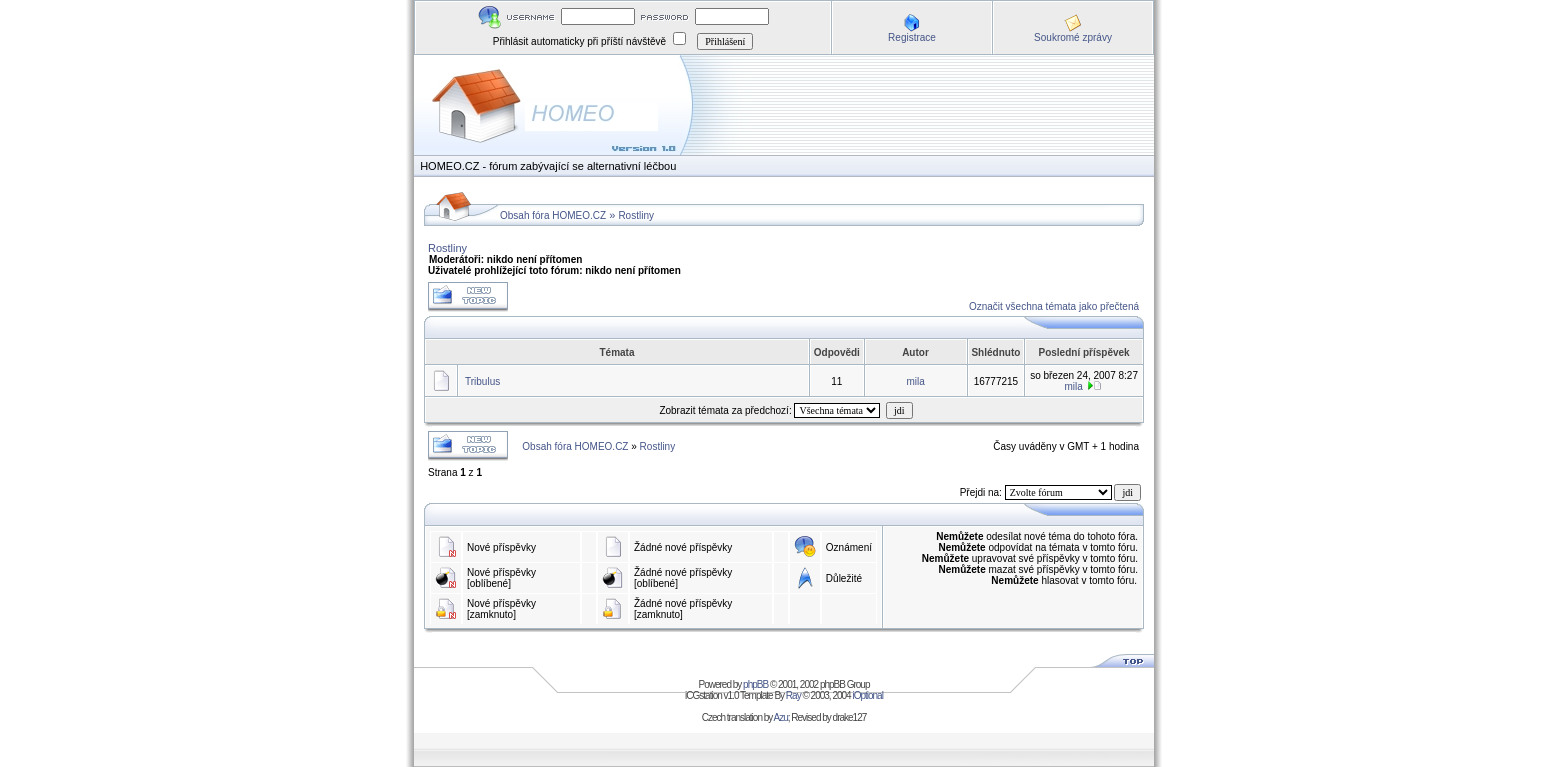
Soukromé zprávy (1073, 37)
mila (916, 381)
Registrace (912, 37)
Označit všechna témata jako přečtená (1054, 306)
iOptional (867, 695)
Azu (781, 717)
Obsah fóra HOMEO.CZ (553, 215)
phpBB (755, 684)
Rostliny (636, 215)
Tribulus (482, 381)
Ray (793, 695)
